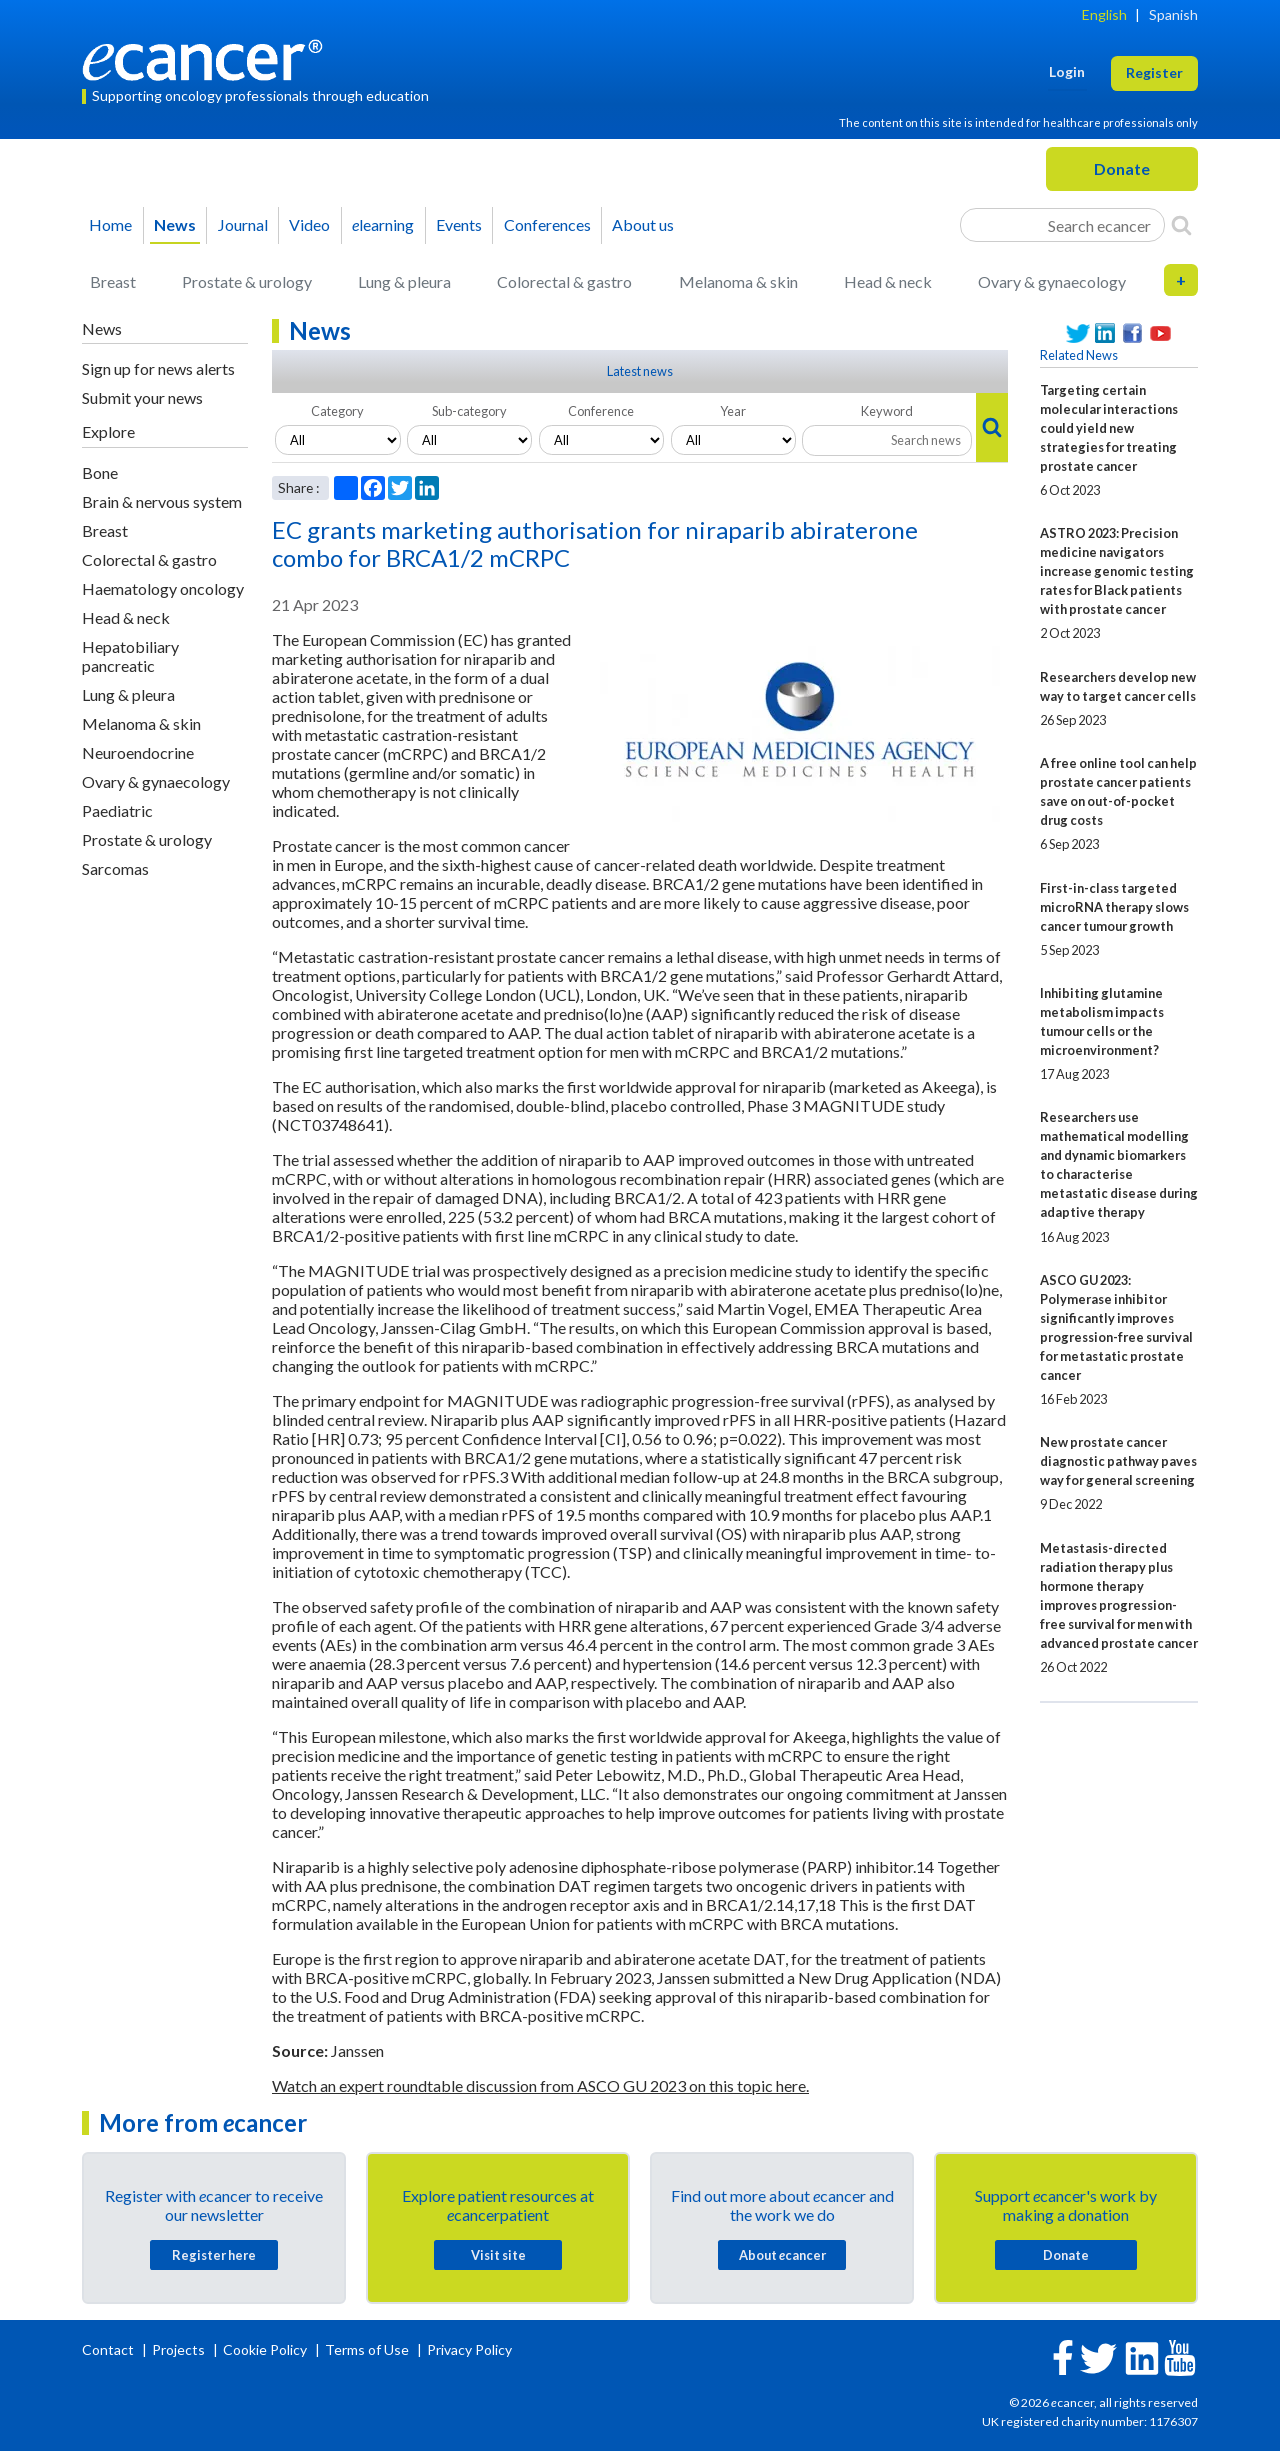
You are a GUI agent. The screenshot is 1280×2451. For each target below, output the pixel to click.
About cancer (782, 2255)
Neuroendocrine (138, 752)
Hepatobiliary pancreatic (130, 656)
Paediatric (117, 810)
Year (733, 411)
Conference (601, 411)
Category (337, 411)
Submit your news (142, 397)
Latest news (640, 371)
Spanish (1173, 14)
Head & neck (888, 281)
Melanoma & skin (738, 281)
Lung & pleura (404, 281)
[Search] (1181, 225)
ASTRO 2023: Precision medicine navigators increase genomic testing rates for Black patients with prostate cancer (1117, 571)
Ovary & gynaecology (1052, 281)
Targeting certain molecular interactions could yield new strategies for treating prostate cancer (1109, 428)
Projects (180, 2349)
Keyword (887, 411)
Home (110, 224)
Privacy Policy (469, 2349)
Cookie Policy (265, 2349)
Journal (243, 224)
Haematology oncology (163, 588)
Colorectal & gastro (564, 281)
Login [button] (1067, 71)
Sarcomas (115, 868)
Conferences (547, 224)
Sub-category (469, 411)
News (175, 224)
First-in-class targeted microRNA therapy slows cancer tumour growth (1114, 907)
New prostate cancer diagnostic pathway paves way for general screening (1118, 1461)
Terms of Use (367, 2349)
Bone (100, 472)
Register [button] (1154, 72)
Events (459, 224)
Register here (214, 2255)
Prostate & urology (247, 281)
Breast (113, 281)
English (1104, 14)
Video (309, 224)
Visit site (498, 2255)
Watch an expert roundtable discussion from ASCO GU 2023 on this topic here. (540, 2085)
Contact (109, 2349)
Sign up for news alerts (158, 368)
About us (643, 224)
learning (383, 224)
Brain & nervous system (162, 501)
